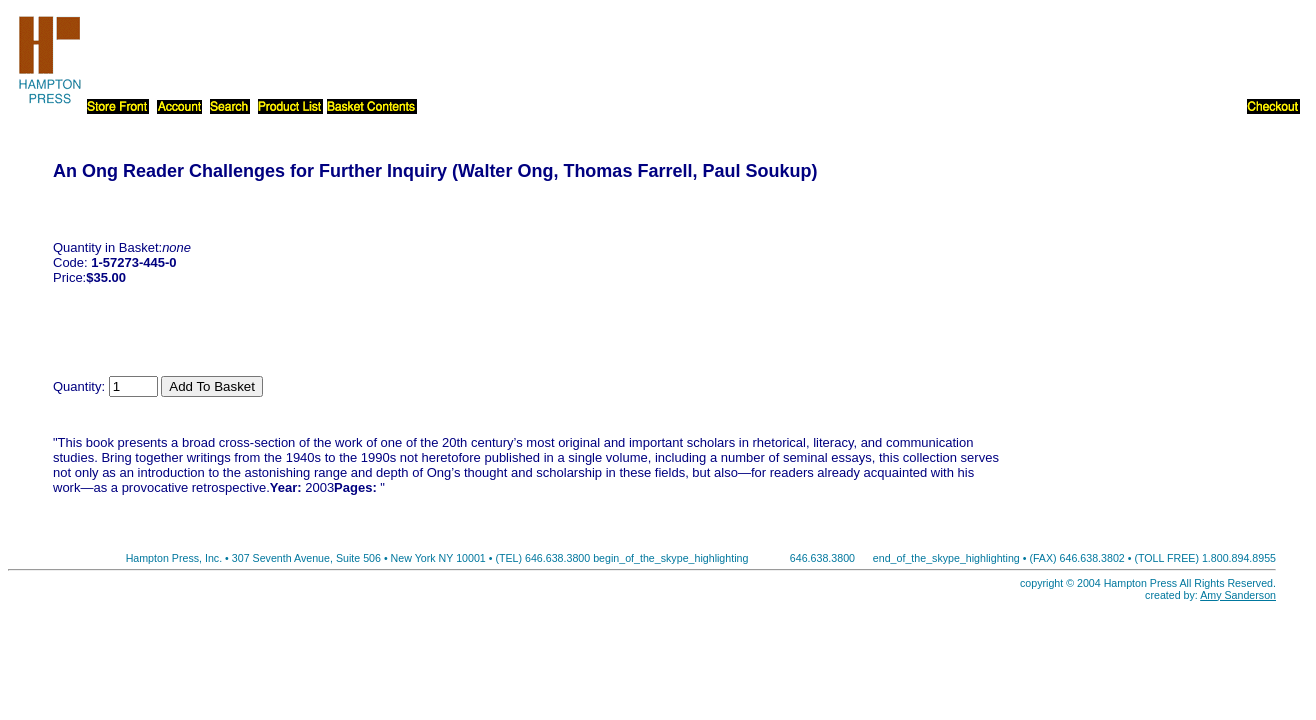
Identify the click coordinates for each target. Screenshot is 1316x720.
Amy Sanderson (1238, 595)
